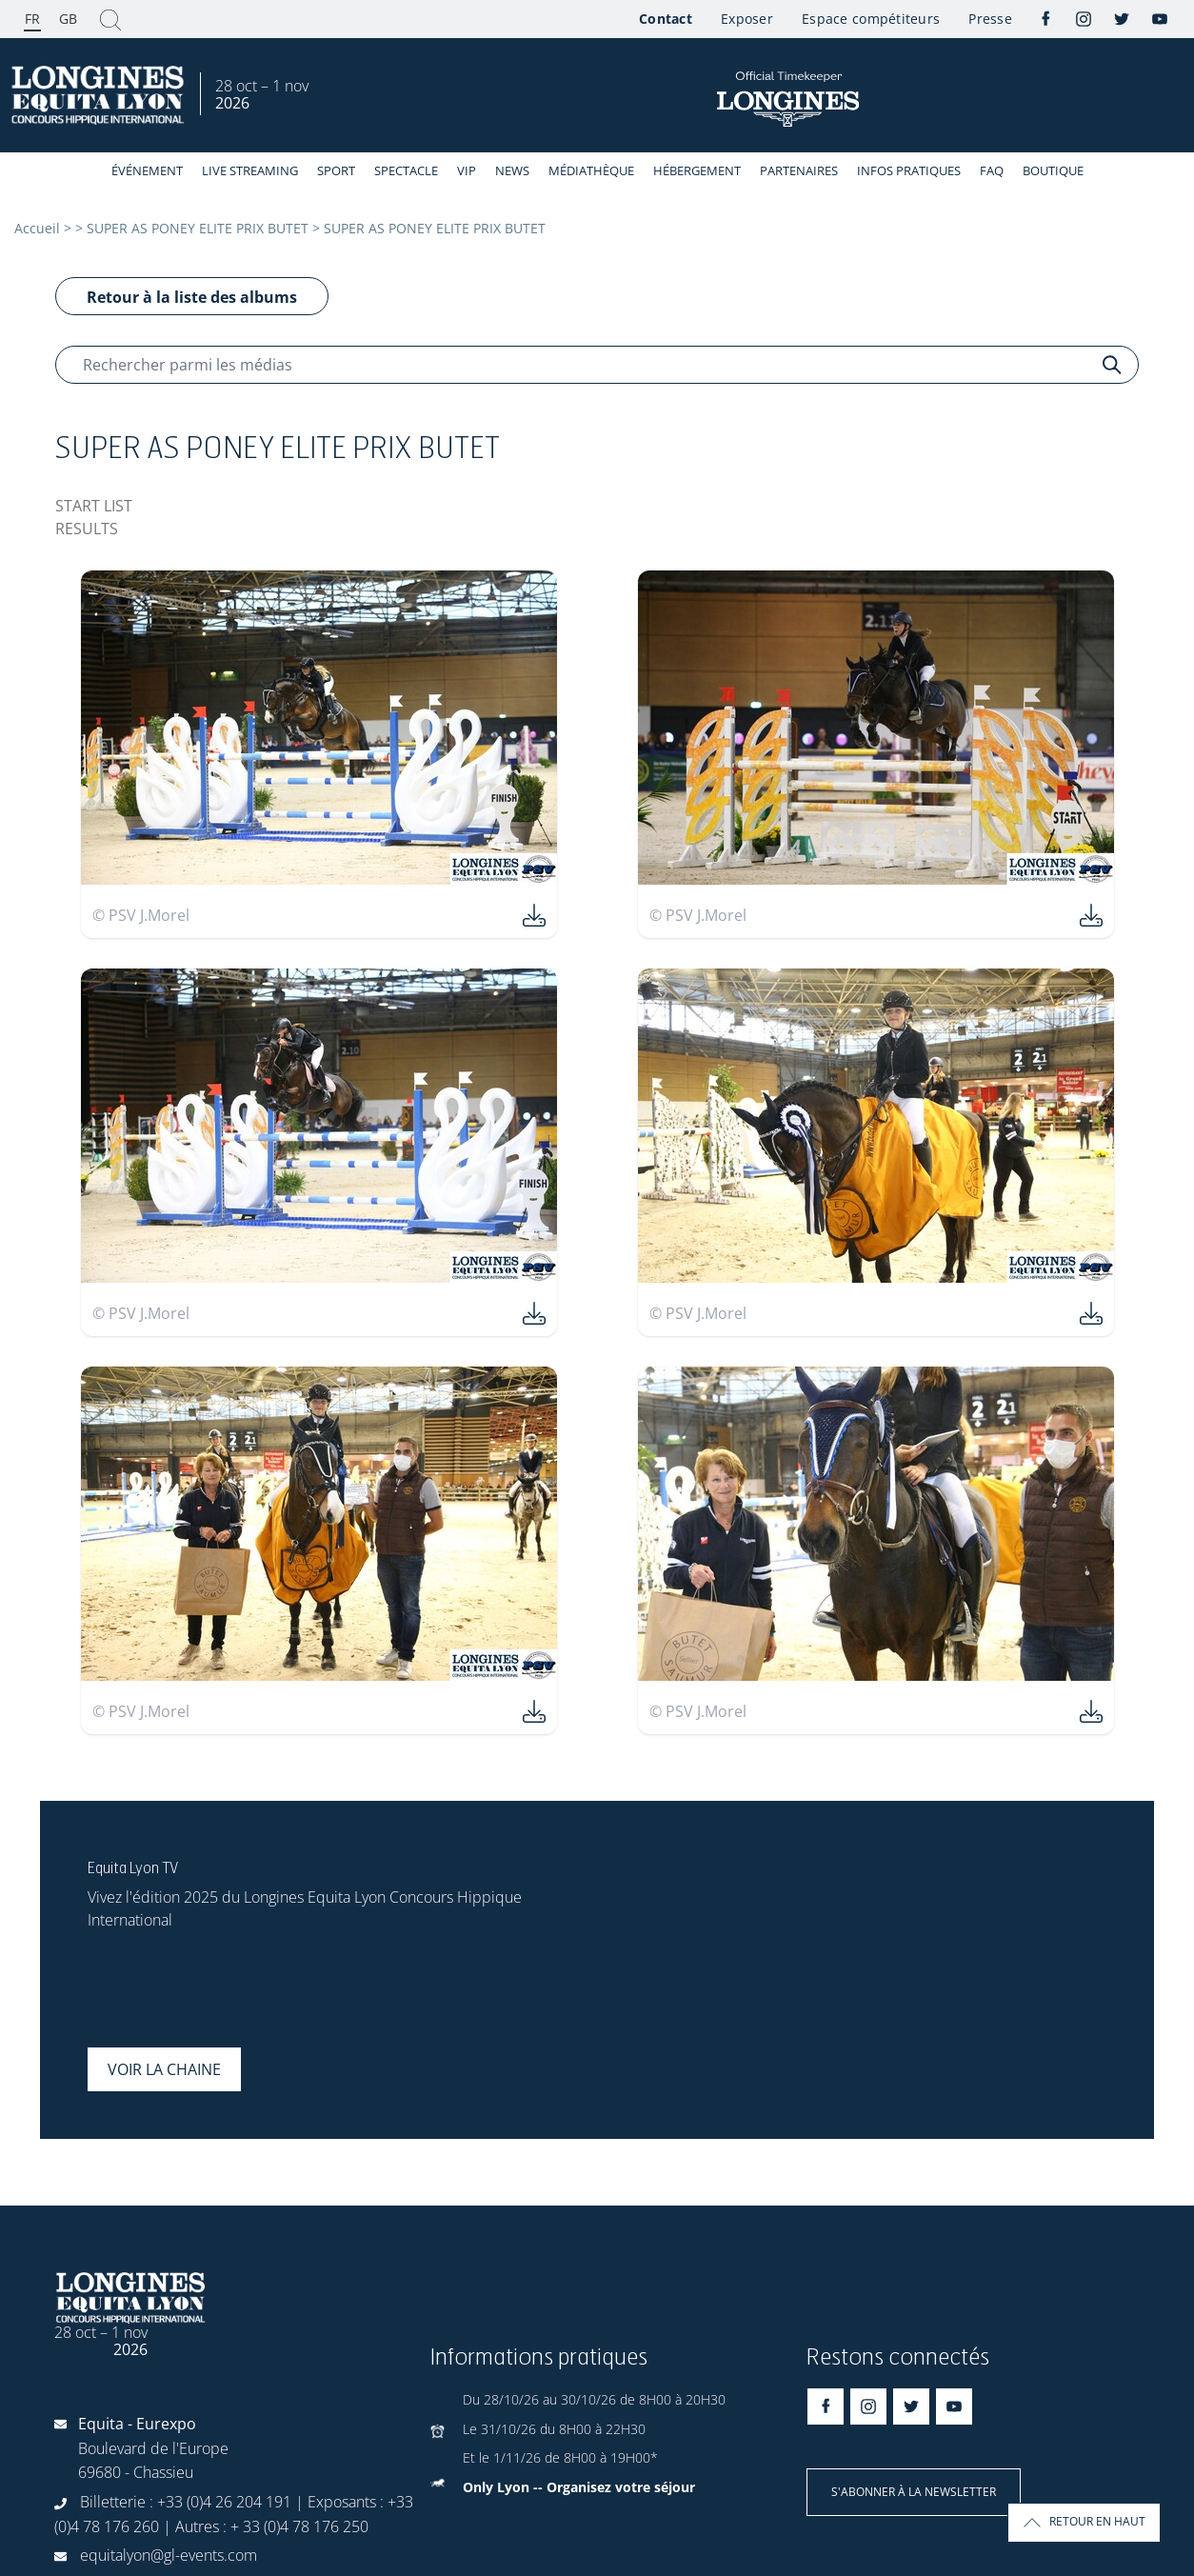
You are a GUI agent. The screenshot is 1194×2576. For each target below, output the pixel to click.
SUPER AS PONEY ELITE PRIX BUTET (197, 228)
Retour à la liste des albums (192, 297)
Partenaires (799, 170)
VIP (466, 170)
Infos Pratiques (909, 170)
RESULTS (86, 528)
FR (32, 19)
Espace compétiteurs (871, 19)
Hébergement (697, 170)
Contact (665, 19)
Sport (336, 170)
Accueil (37, 228)
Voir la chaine (164, 2069)
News (512, 170)
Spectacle (406, 170)
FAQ (992, 170)
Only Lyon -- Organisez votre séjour (579, 2487)
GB (68, 19)
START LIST (93, 505)
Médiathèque (591, 170)
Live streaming (250, 170)
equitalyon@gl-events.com (168, 2555)
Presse (990, 19)
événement (147, 170)
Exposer (747, 19)
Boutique (1053, 170)
